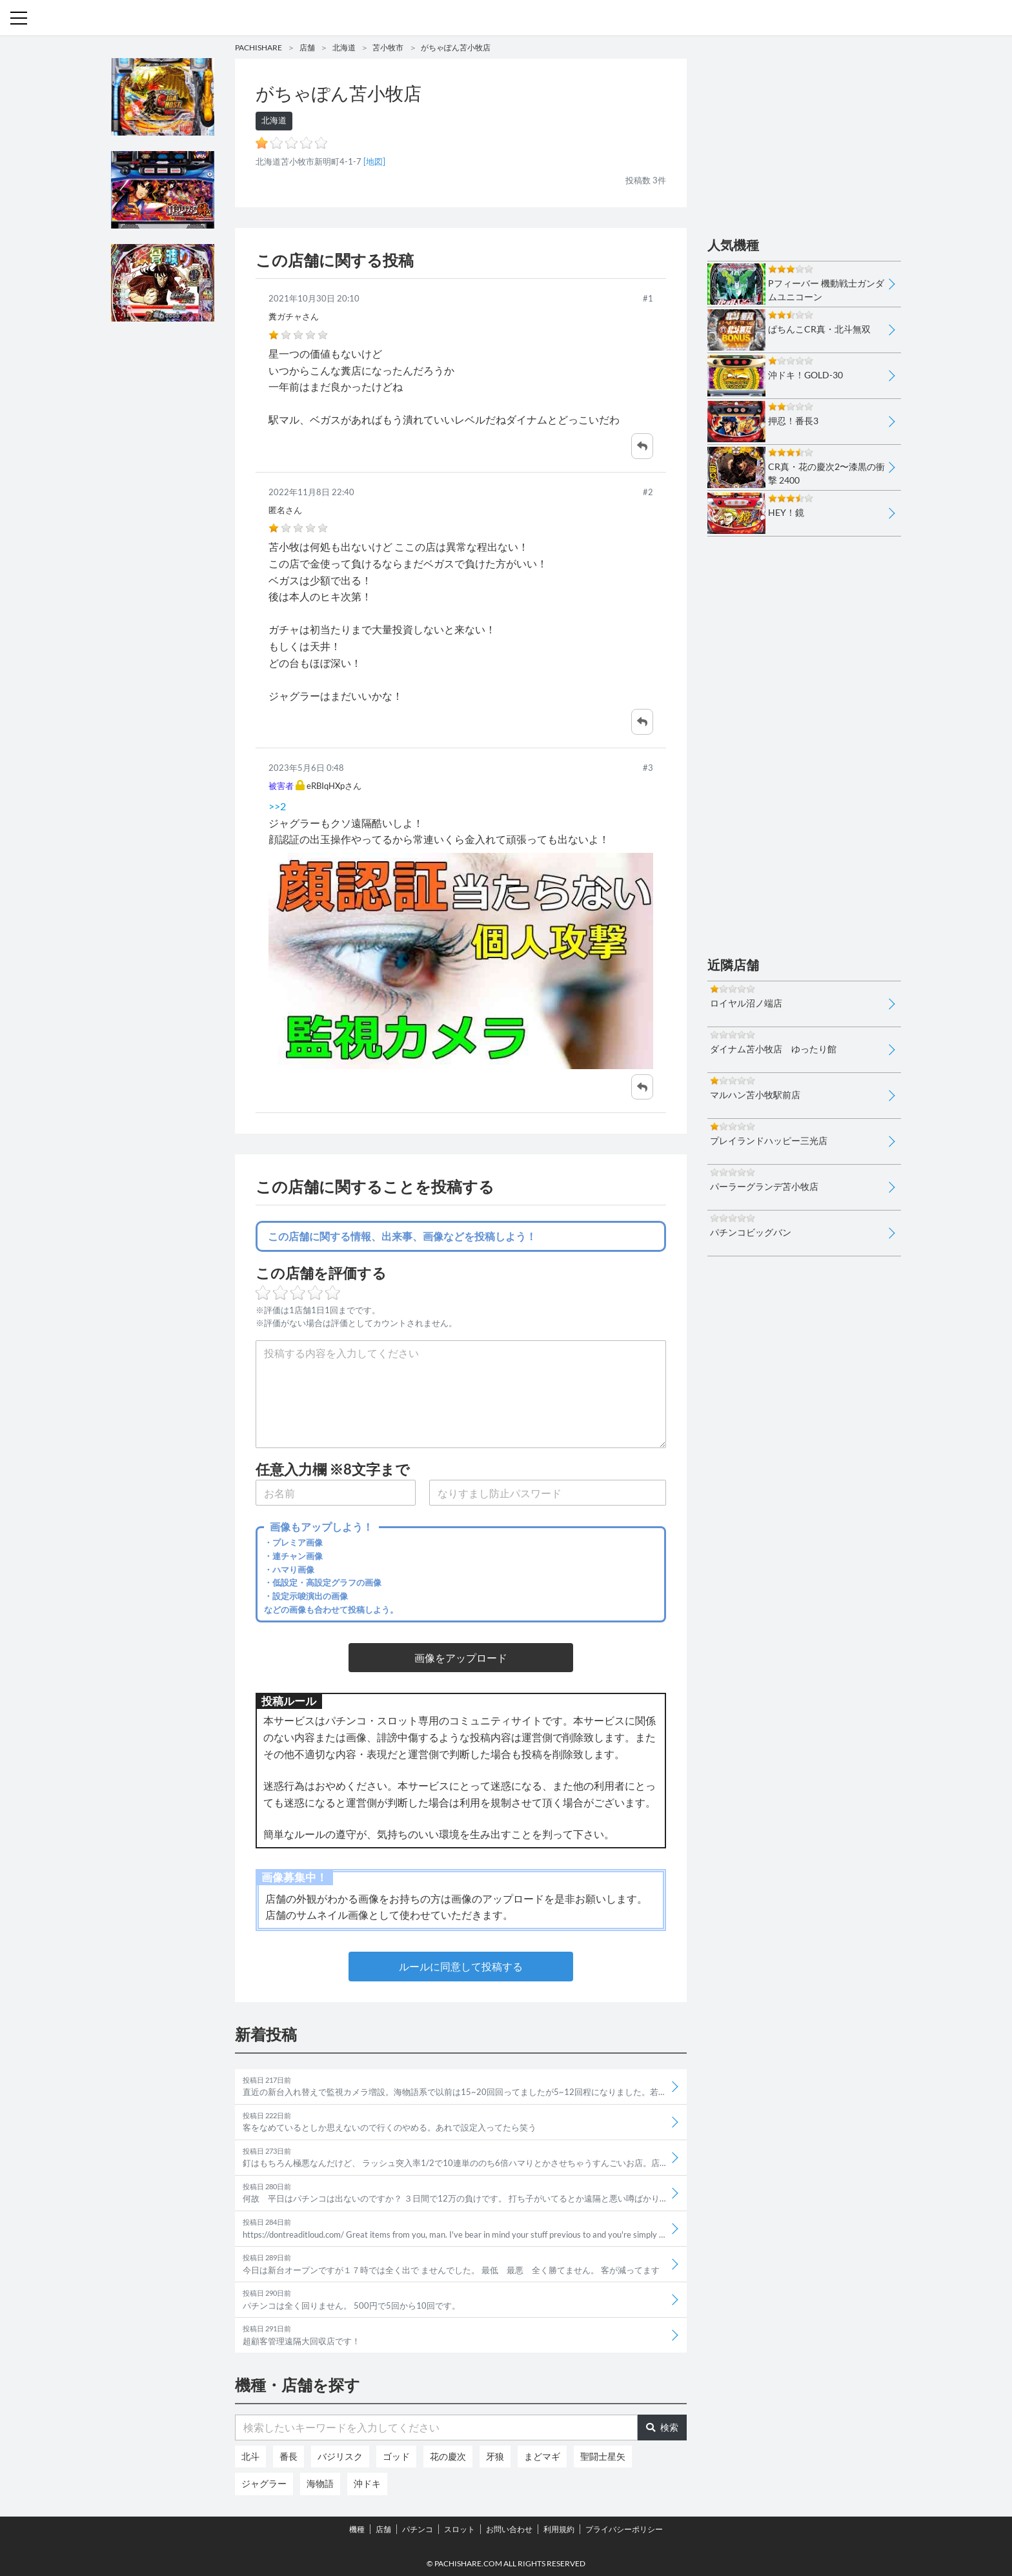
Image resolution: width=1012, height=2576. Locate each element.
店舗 (307, 47)
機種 (357, 2529)
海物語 (320, 2483)
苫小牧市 (387, 47)
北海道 (344, 47)
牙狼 (495, 2456)
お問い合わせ (509, 2529)
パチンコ (417, 2529)
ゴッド (396, 2456)
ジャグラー (264, 2483)
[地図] (374, 161)
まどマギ (542, 2456)
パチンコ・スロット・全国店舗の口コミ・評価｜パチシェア (506, 18)
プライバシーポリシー (624, 2529)
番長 (288, 2456)
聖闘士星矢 (602, 2456)
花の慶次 (448, 2456)
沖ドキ (367, 2483)
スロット (459, 2529)
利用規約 (558, 2529)
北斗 (250, 2456)
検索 (662, 2427)
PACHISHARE (258, 47)
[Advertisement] (162, 530)
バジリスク (340, 2456)
